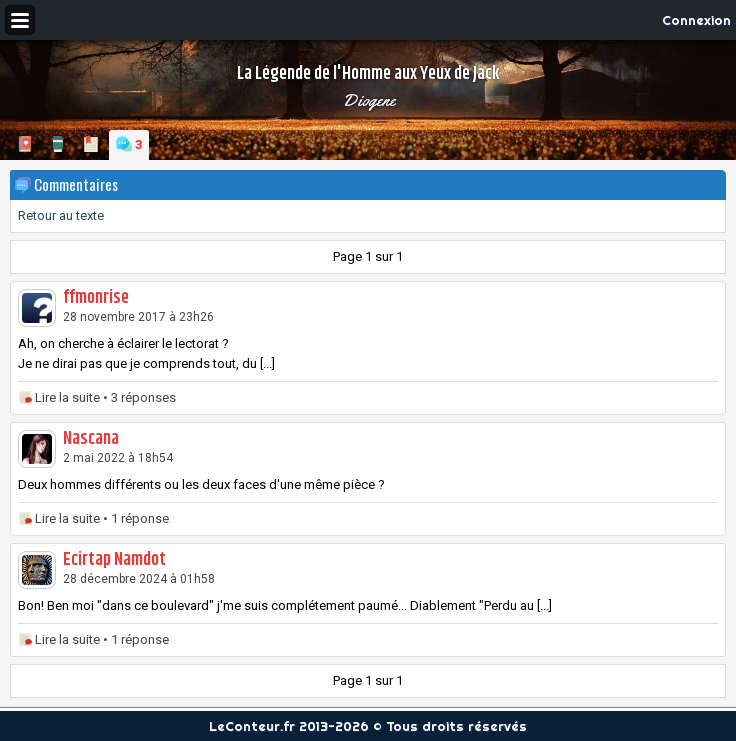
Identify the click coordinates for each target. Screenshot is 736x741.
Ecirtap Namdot (114, 560)
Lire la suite (67, 397)
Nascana (91, 439)
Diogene (368, 100)
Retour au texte (61, 215)
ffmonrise (96, 298)
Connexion (696, 20)
